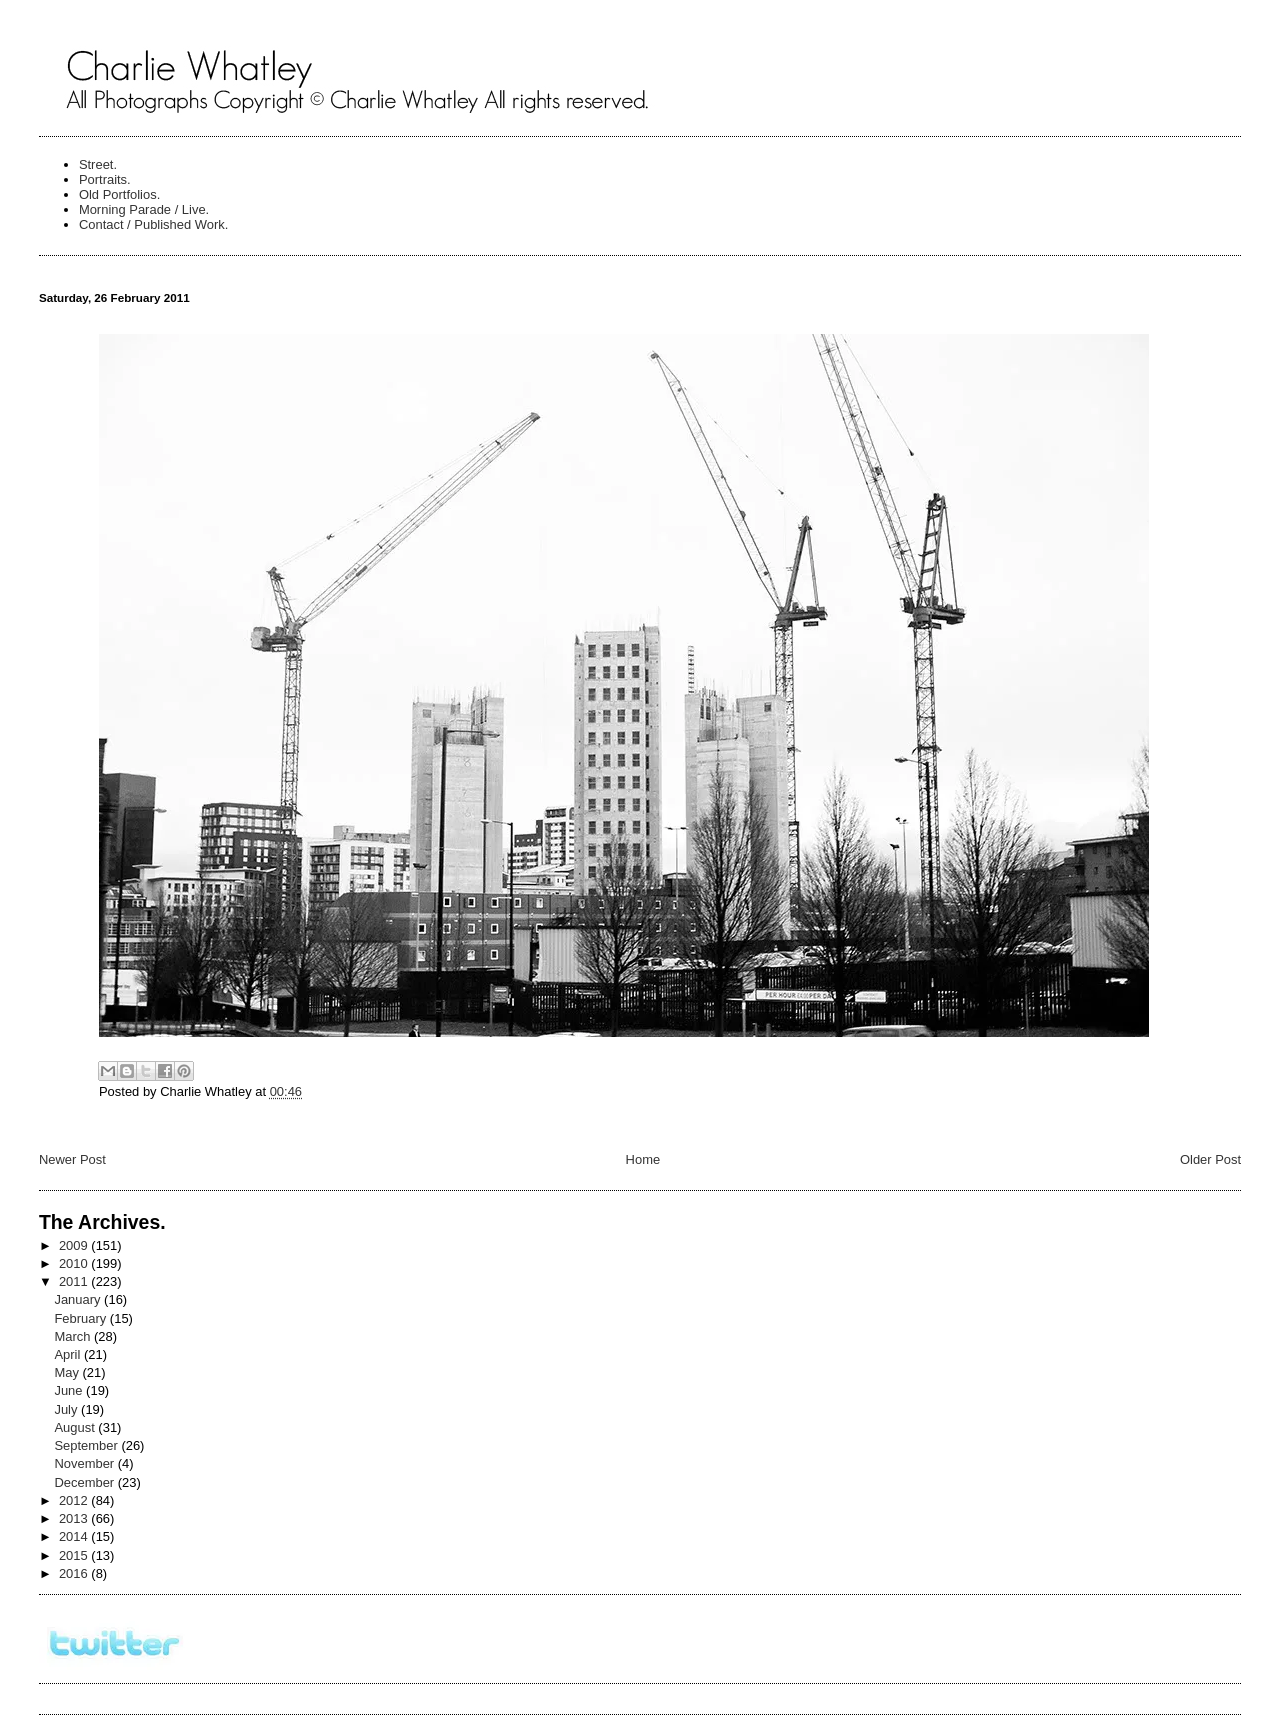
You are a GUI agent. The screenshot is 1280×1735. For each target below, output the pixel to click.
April (69, 1354)
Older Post (1210, 1159)
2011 (75, 1281)
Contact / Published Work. (154, 224)
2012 (75, 1500)
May (68, 1372)
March (74, 1336)
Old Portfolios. (119, 194)
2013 (75, 1518)
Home (643, 1159)
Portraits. (105, 179)
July (67, 1409)
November (85, 1463)
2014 (75, 1536)
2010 (75, 1263)
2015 (75, 1555)
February (81, 1318)
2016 (75, 1573)
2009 (75, 1245)
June (70, 1390)
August (76, 1427)
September (87, 1445)
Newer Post (72, 1159)
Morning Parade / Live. (144, 209)
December (85, 1482)
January (79, 1299)
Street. (98, 164)
